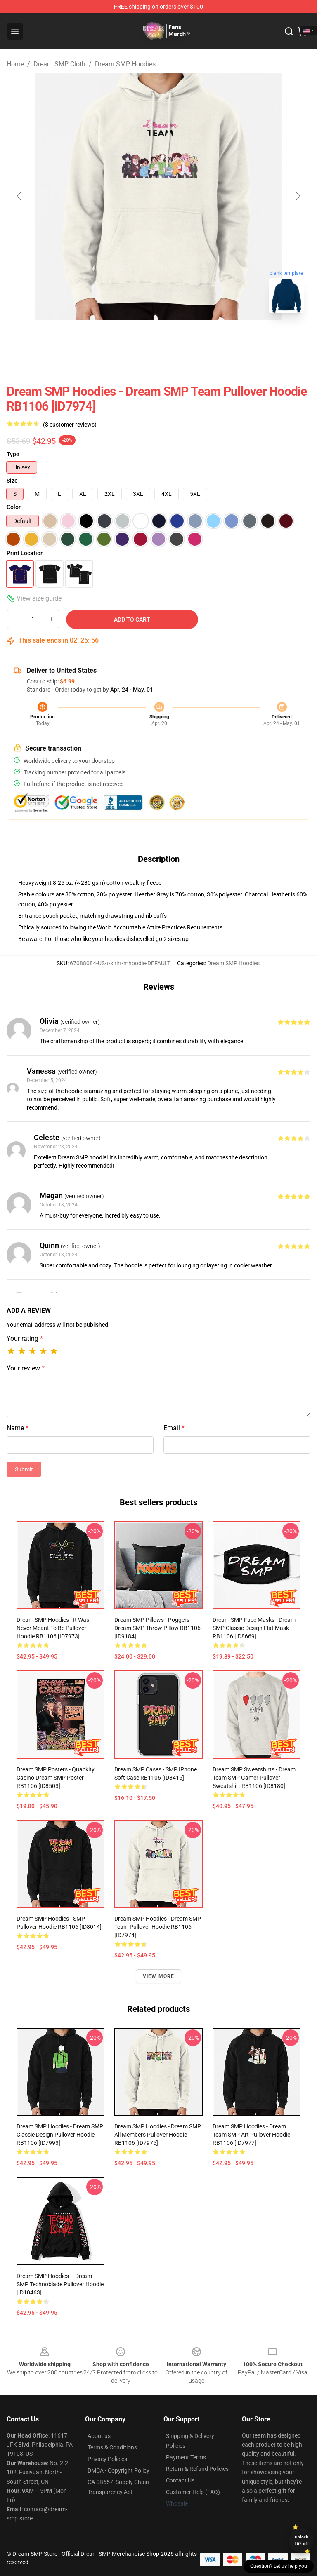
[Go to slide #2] (180, 338)
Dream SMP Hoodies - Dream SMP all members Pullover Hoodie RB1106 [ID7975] (157, 2134)
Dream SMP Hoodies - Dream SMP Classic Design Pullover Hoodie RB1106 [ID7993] (60, 2134)
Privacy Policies (107, 2459)
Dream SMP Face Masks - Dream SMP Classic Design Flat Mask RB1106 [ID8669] (254, 1628)
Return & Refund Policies (197, 2469)
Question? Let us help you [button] (278, 2566)
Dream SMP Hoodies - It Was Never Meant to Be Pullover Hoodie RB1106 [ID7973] (53, 1628)
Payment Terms (186, 2457)
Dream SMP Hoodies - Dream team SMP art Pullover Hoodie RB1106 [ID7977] (251, 2134)
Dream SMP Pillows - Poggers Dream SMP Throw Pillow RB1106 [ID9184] (157, 1628)
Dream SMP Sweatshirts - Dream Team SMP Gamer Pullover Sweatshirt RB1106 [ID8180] (254, 1777)
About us (99, 2436)
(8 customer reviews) (70, 424)
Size (12, 480)
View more (159, 1976)
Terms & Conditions (112, 2447)
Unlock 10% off (301, 2540)
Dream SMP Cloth (59, 64)
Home (15, 64)
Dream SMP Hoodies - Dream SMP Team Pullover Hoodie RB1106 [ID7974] (157, 1926)
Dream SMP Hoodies (125, 64)
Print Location (25, 553)
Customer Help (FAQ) (193, 2492)
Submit (24, 1469)
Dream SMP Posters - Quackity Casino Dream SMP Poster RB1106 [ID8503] (56, 1777)
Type (13, 454)
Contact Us (180, 2480)
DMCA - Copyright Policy (118, 2470)
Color (14, 507)
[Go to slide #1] (137, 338)
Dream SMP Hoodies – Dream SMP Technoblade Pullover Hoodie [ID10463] (60, 2284)
